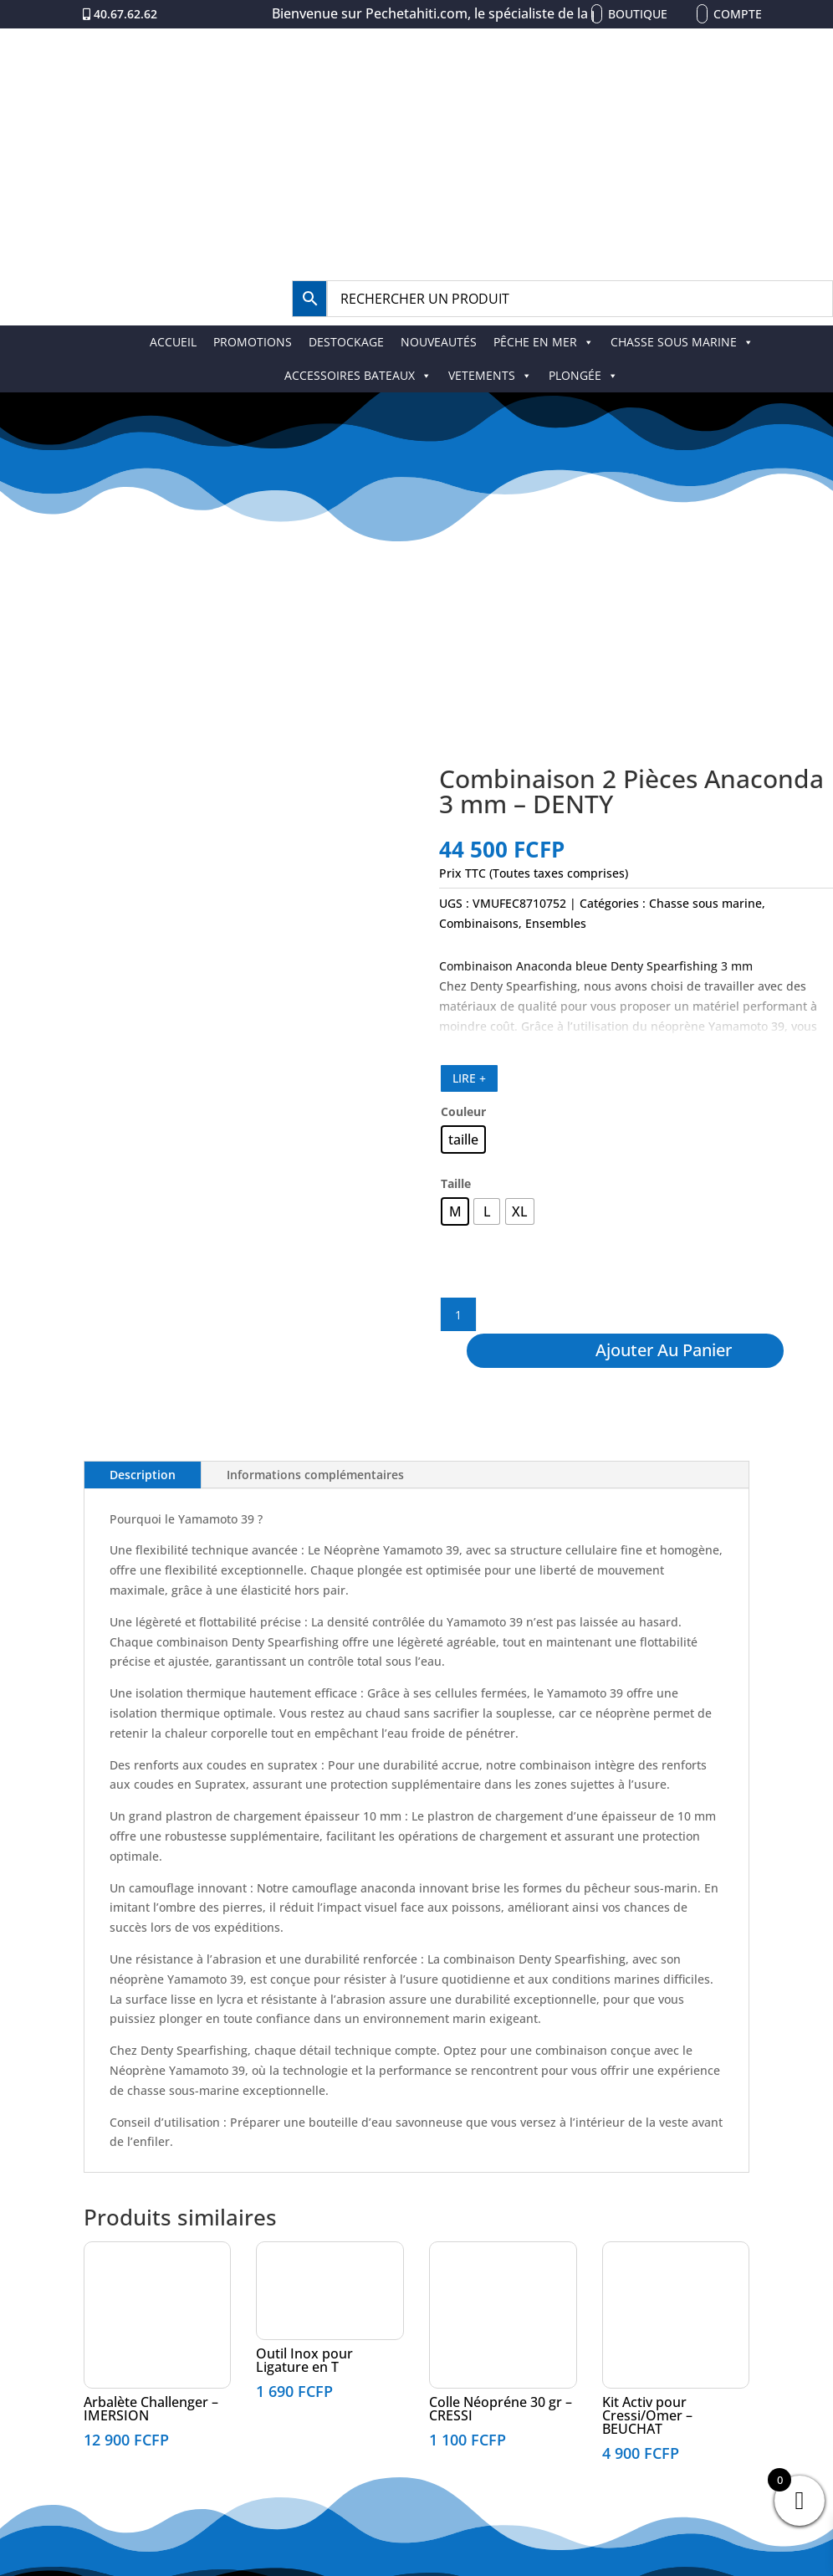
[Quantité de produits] (458, 1314)
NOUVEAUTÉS (439, 342)
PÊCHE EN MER (543, 342)
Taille (456, 1183)
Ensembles (555, 923)
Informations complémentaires (315, 1475)
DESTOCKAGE (346, 342)
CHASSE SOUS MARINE (682, 342)
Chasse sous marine (705, 903)
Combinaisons (479, 923)
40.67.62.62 (125, 14)
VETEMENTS (490, 375)
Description (143, 1475)
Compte (737, 14)
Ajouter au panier (663, 1350)
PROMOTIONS (252, 342)
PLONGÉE (583, 375)
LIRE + (469, 1078)
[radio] (463, 1139)
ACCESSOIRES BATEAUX (358, 375)
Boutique (637, 14)
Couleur (463, 1111)
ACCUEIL (173, 342)
